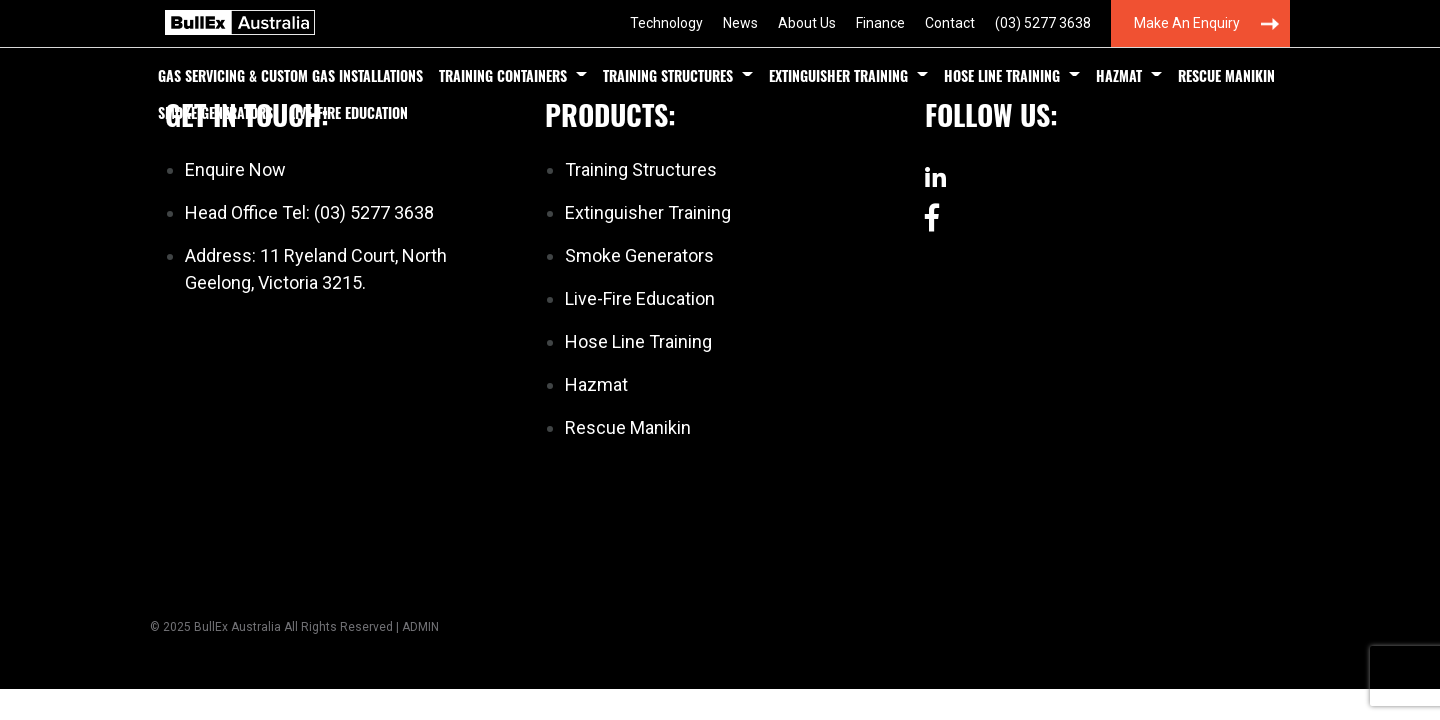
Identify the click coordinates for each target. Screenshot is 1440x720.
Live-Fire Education (348, 112)
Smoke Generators (215, 112)
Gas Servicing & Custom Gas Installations (290, 75)
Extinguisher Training (838, 75)
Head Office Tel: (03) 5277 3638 (309, 212)
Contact (950, 23)
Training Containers (503, 75)
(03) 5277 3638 (1043, 23)
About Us (807, 23)
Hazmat (1119, 75)
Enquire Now (235, 169)
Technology (666, 23)
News (740, 23)
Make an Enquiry (1187, 23)
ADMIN (420, 627)
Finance (880, 23)
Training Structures (668, 75)
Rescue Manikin (1226, 75)
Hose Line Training (1002, 75)
